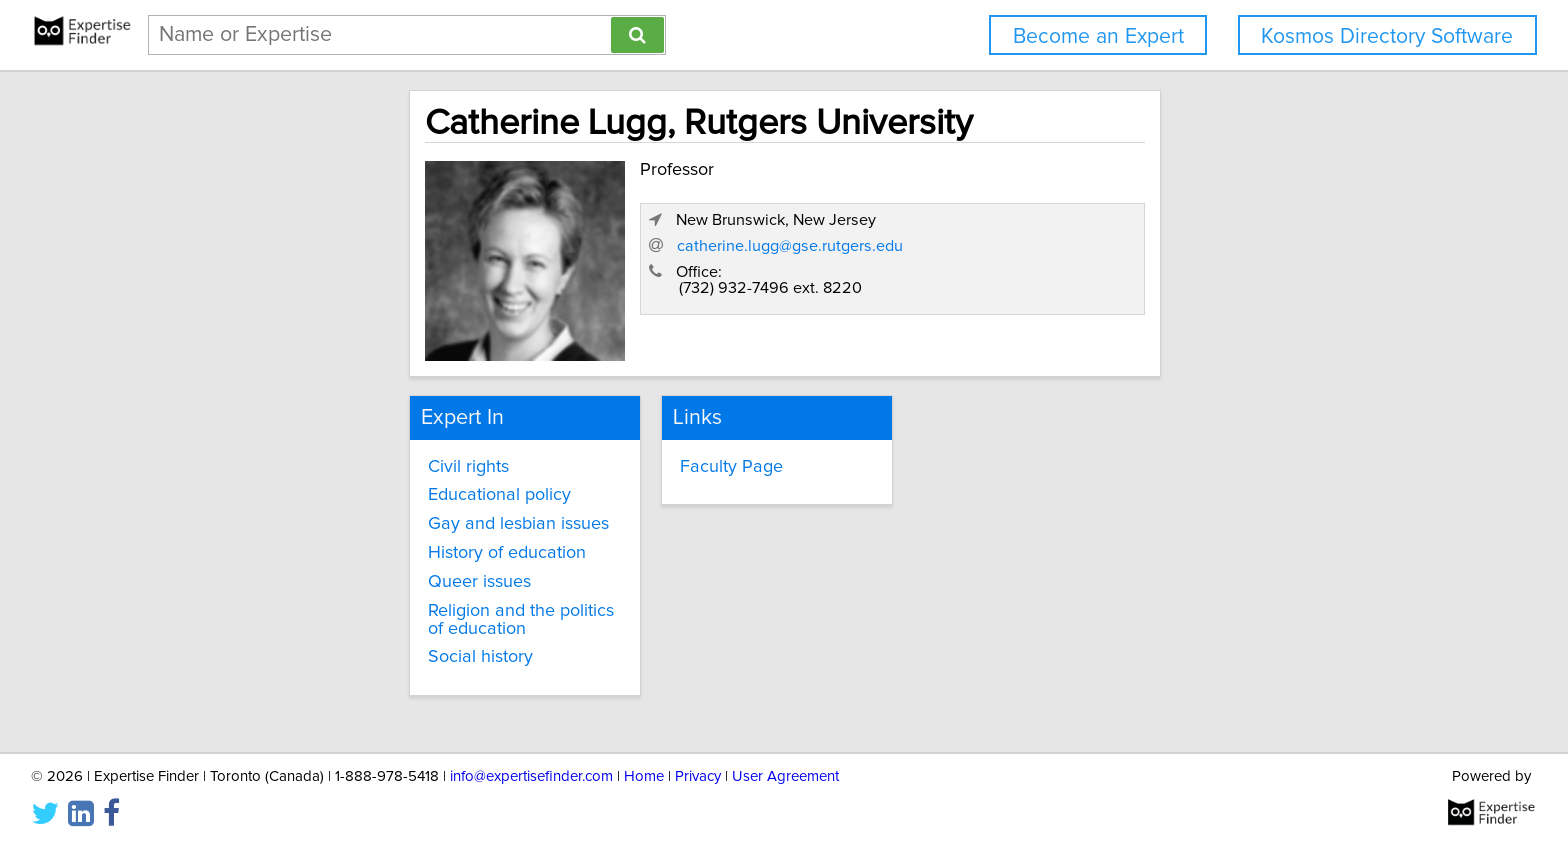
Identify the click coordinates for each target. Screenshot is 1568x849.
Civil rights (295, 462)
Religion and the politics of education (399, 606)
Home (644, 776)
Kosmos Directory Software (1387, 36)
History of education (334, 549)
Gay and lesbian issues (345, 520)
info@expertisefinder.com (531, 776)
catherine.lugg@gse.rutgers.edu (1152, 285)
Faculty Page (657, 462)
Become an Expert (1098, 36)
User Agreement (785, 776)
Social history (307, 635)
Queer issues (306, 578)
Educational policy (326, 491)
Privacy (698, 776)
